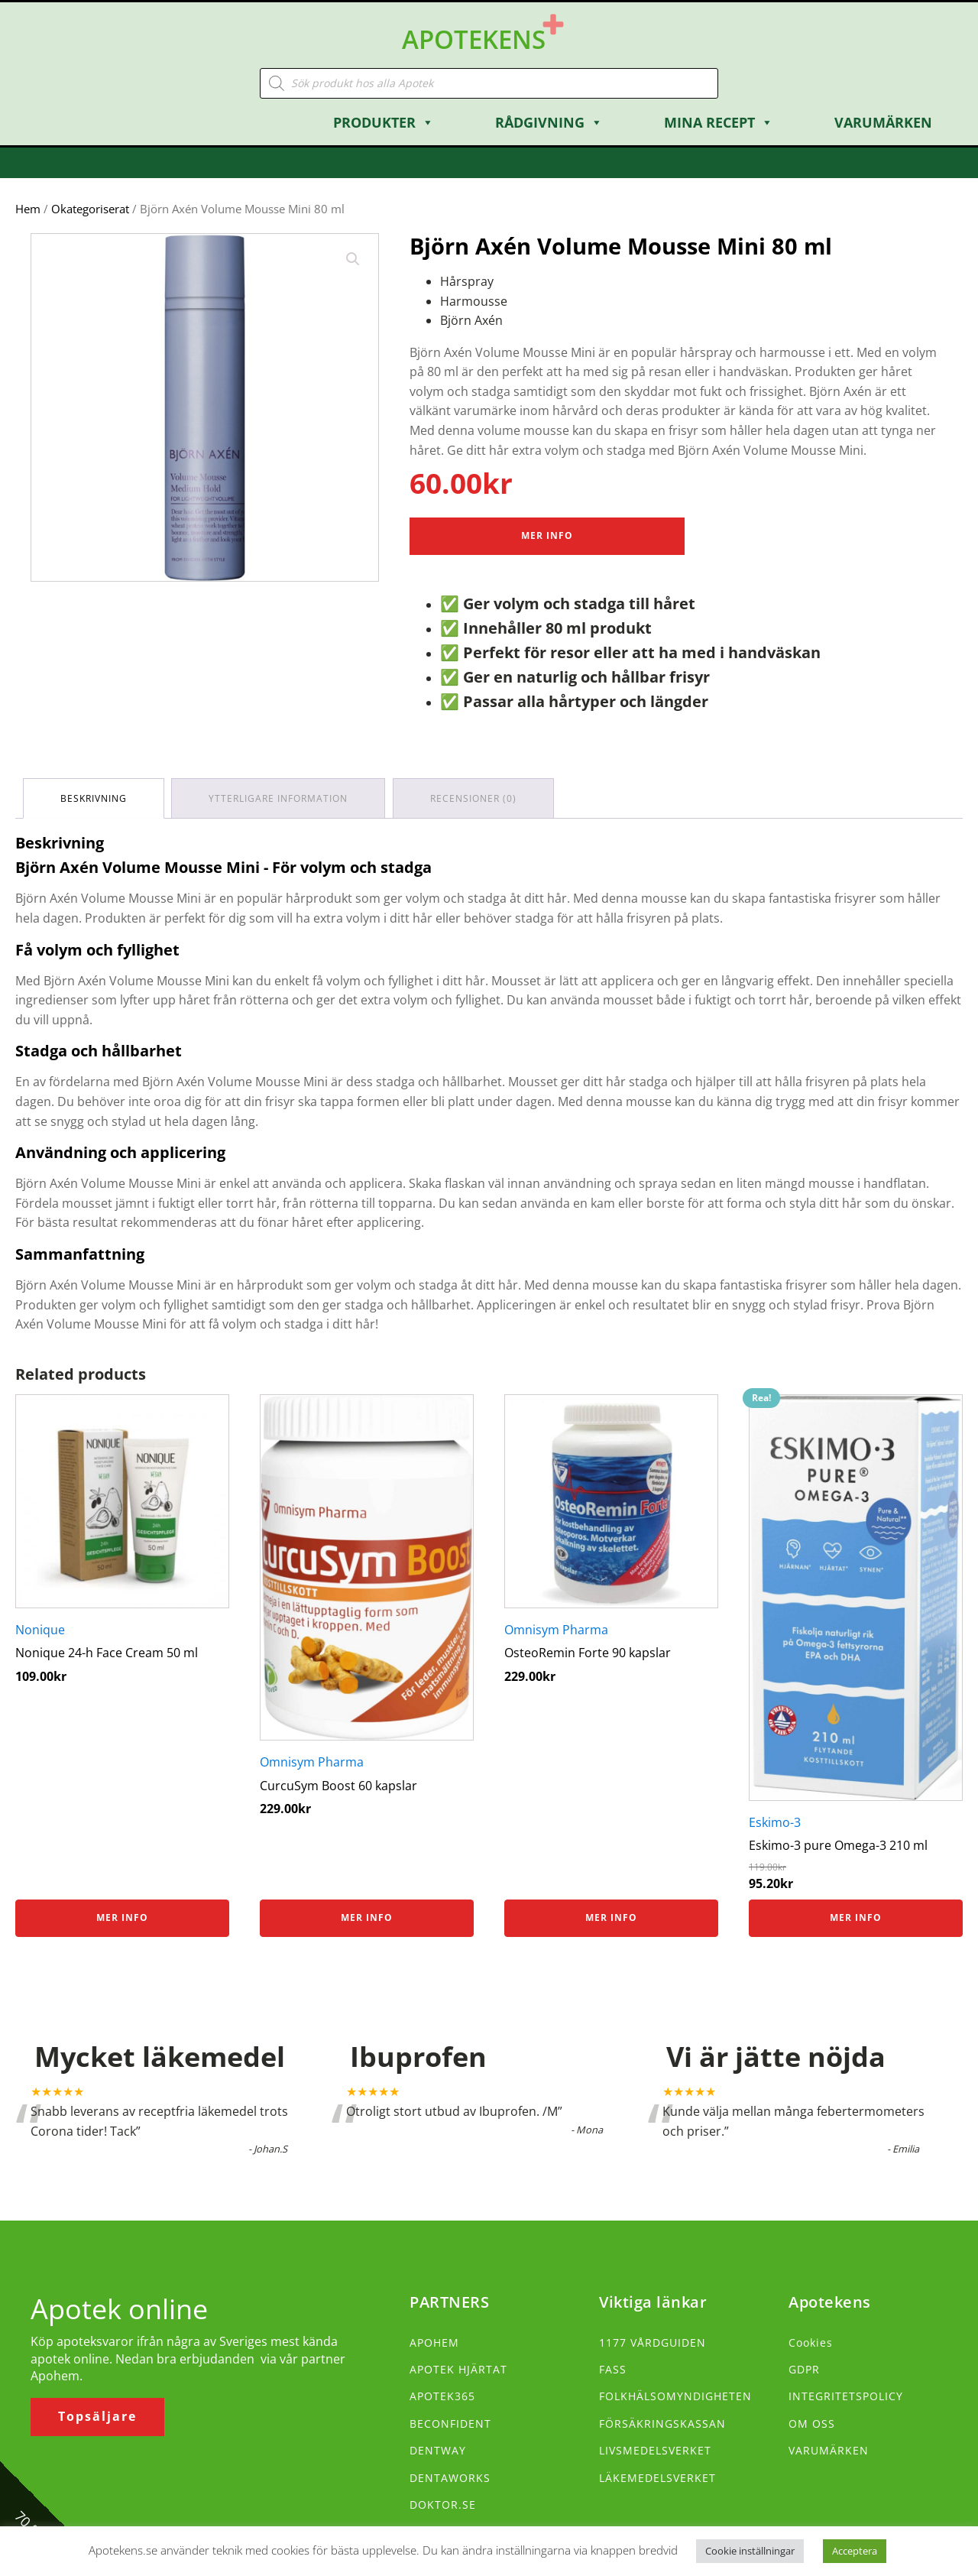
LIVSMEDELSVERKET (655, 2448)
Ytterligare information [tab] (278, 796)
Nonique (40, 1628)
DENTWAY (438, 2448)
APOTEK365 (442, 2394)
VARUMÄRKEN (829, 2448)
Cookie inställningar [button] (750, 2551)
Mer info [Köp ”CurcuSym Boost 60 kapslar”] (367, 1915)
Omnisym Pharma (312, 1760)
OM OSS (812, 2422)
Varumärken (883, 121)
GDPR (804, 2367)
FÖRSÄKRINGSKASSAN (662, 2422)
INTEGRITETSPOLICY (846, 2394)
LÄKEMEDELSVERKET (657, 2476)
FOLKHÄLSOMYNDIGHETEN (675, 2394)
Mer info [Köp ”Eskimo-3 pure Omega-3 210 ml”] (856, 1915)
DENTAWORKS (450, 2476)
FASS (613, 2367)
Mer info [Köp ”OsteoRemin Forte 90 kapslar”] (611, 1915)
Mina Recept (718, 121)
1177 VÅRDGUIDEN (652, 2341)
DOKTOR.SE (443, 2503)
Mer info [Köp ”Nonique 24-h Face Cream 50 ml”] (122, 1915)
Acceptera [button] (854, 2551)
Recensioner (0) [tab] (474, 796)
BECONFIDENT (450, 2422)
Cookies (811, 2341)
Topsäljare (97, 2414)
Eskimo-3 (775, 1820)
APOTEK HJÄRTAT (458, 2367)
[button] (353, 258)
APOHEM (434, 2341)
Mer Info (547, 534)
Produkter (383, 121)
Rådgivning (549, 121)
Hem (27, 207)
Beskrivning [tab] (93, 796)
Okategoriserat (90, 207)
